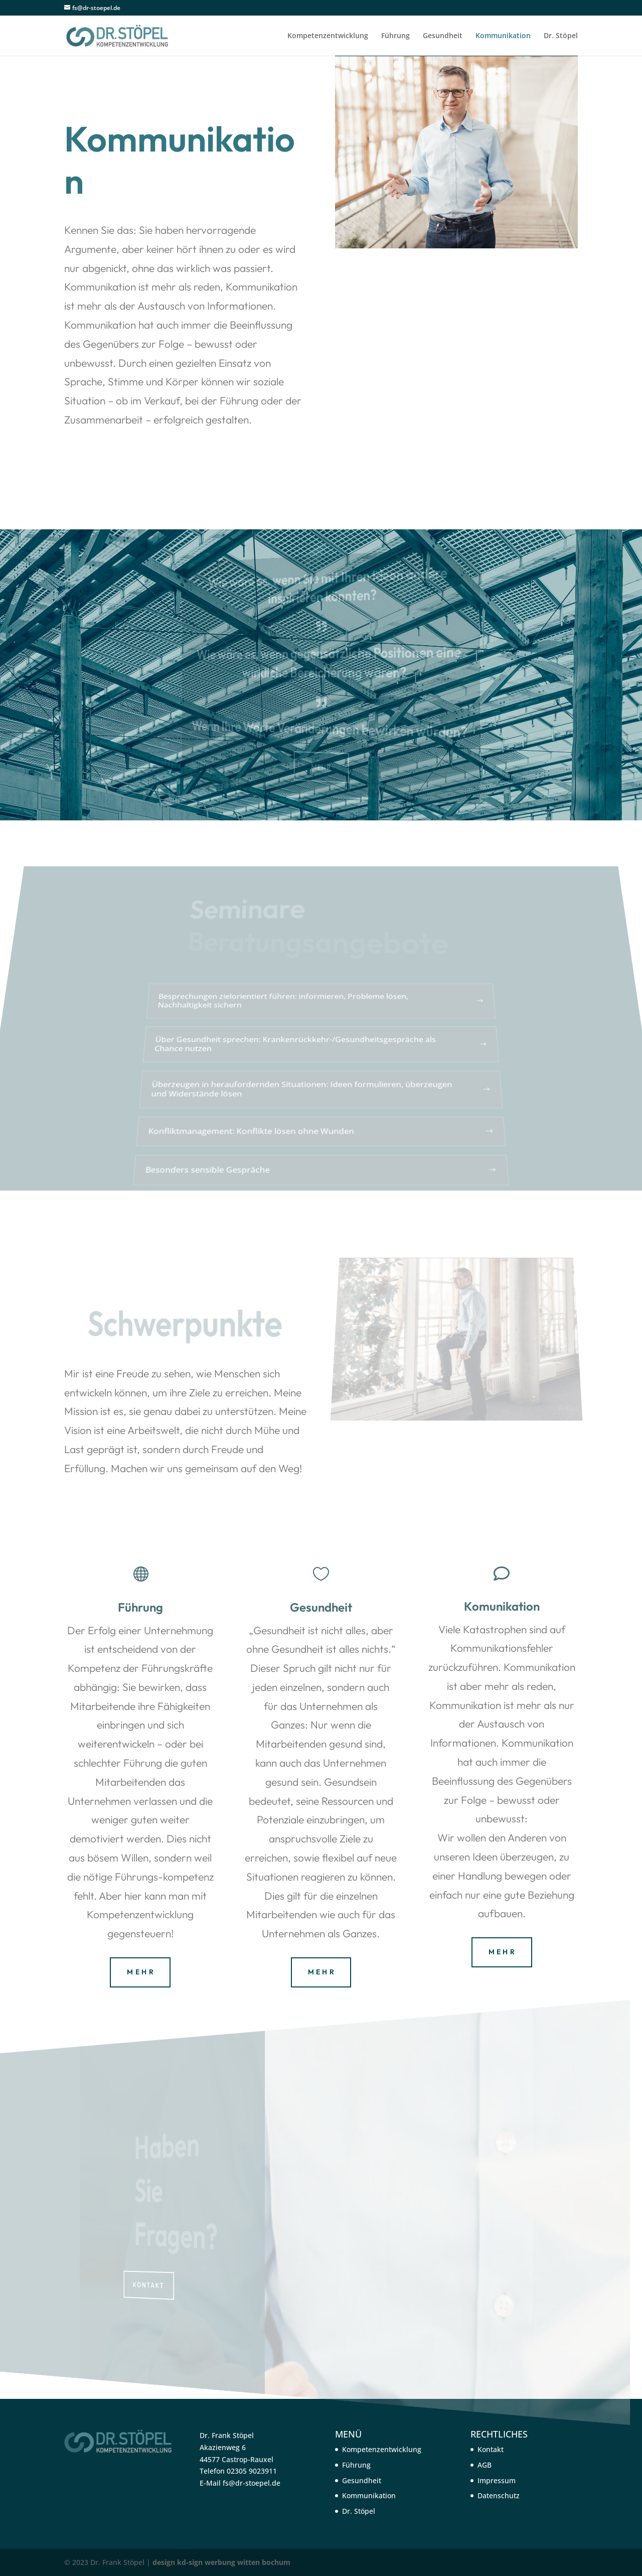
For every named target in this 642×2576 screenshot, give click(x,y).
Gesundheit (442, 36)
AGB (484, 2465)
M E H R (140, 1971)
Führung (395, 36)
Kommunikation (503, 36)
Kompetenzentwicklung (327, 36)
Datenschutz (498, 2495)
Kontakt (490, 2449)
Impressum (496, 2480)
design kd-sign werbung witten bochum (221, 2562)
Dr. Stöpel (561, 36)
